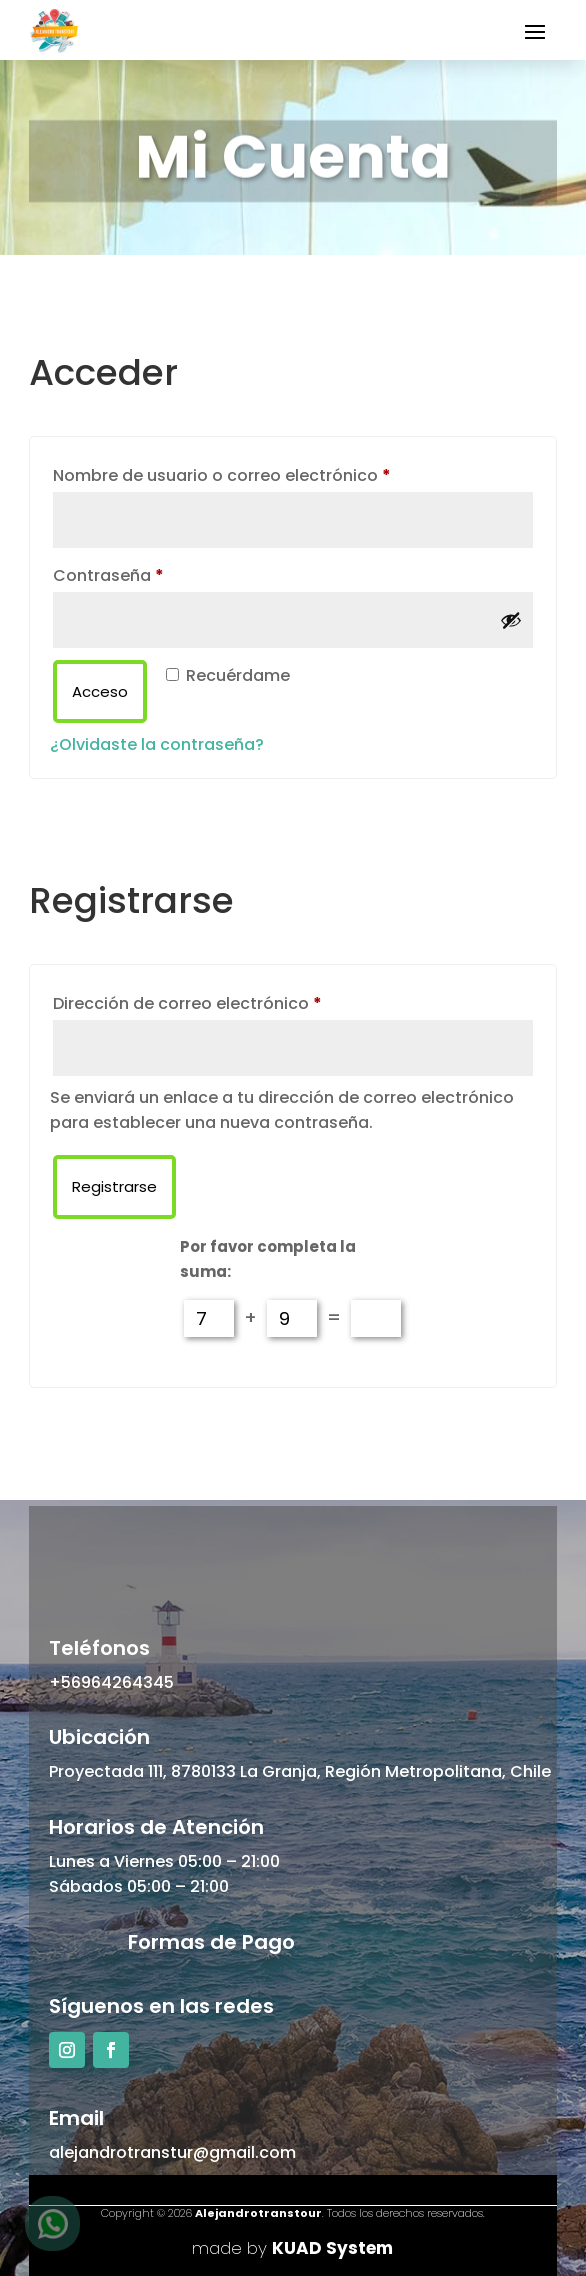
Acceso (100, 691)
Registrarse (114, 1186)
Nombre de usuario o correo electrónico (268, 473)
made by (292, 2248)
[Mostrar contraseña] (511, 620)
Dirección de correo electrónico (233, 1001)
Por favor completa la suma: (268, 1259)
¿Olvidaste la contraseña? (157, 744)
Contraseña (154, 573)
